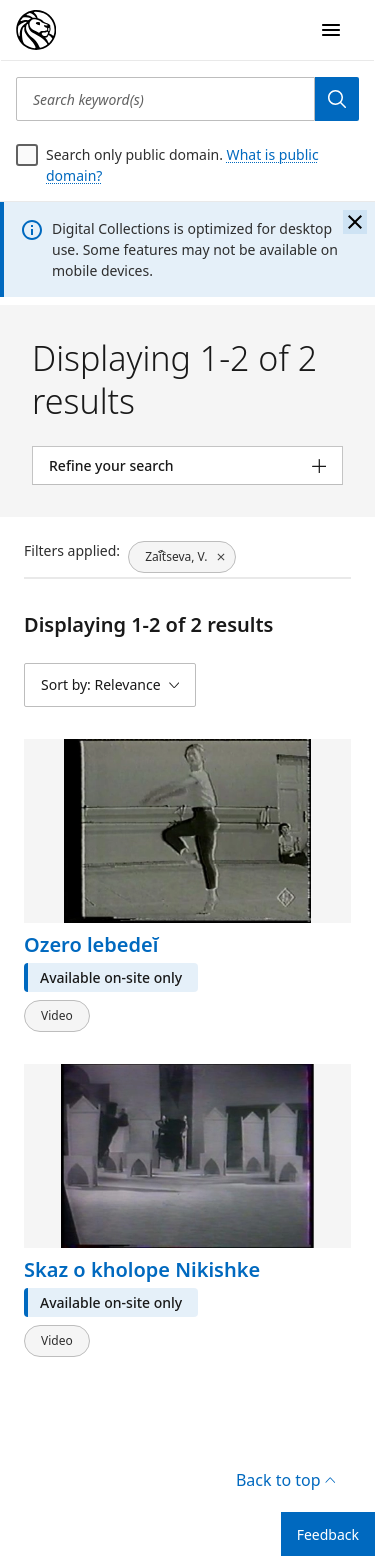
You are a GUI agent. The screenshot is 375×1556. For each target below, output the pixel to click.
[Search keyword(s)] (165, 99)
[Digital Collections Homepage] (36, 30)
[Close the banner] (355, 222)
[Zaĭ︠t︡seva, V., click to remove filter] (182, 557)
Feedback (328, 1534)
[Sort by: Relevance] (110, 685)
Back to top (285, 1480)
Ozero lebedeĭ (91, 944)
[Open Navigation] (331, 30)
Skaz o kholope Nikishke (142, 1268)
